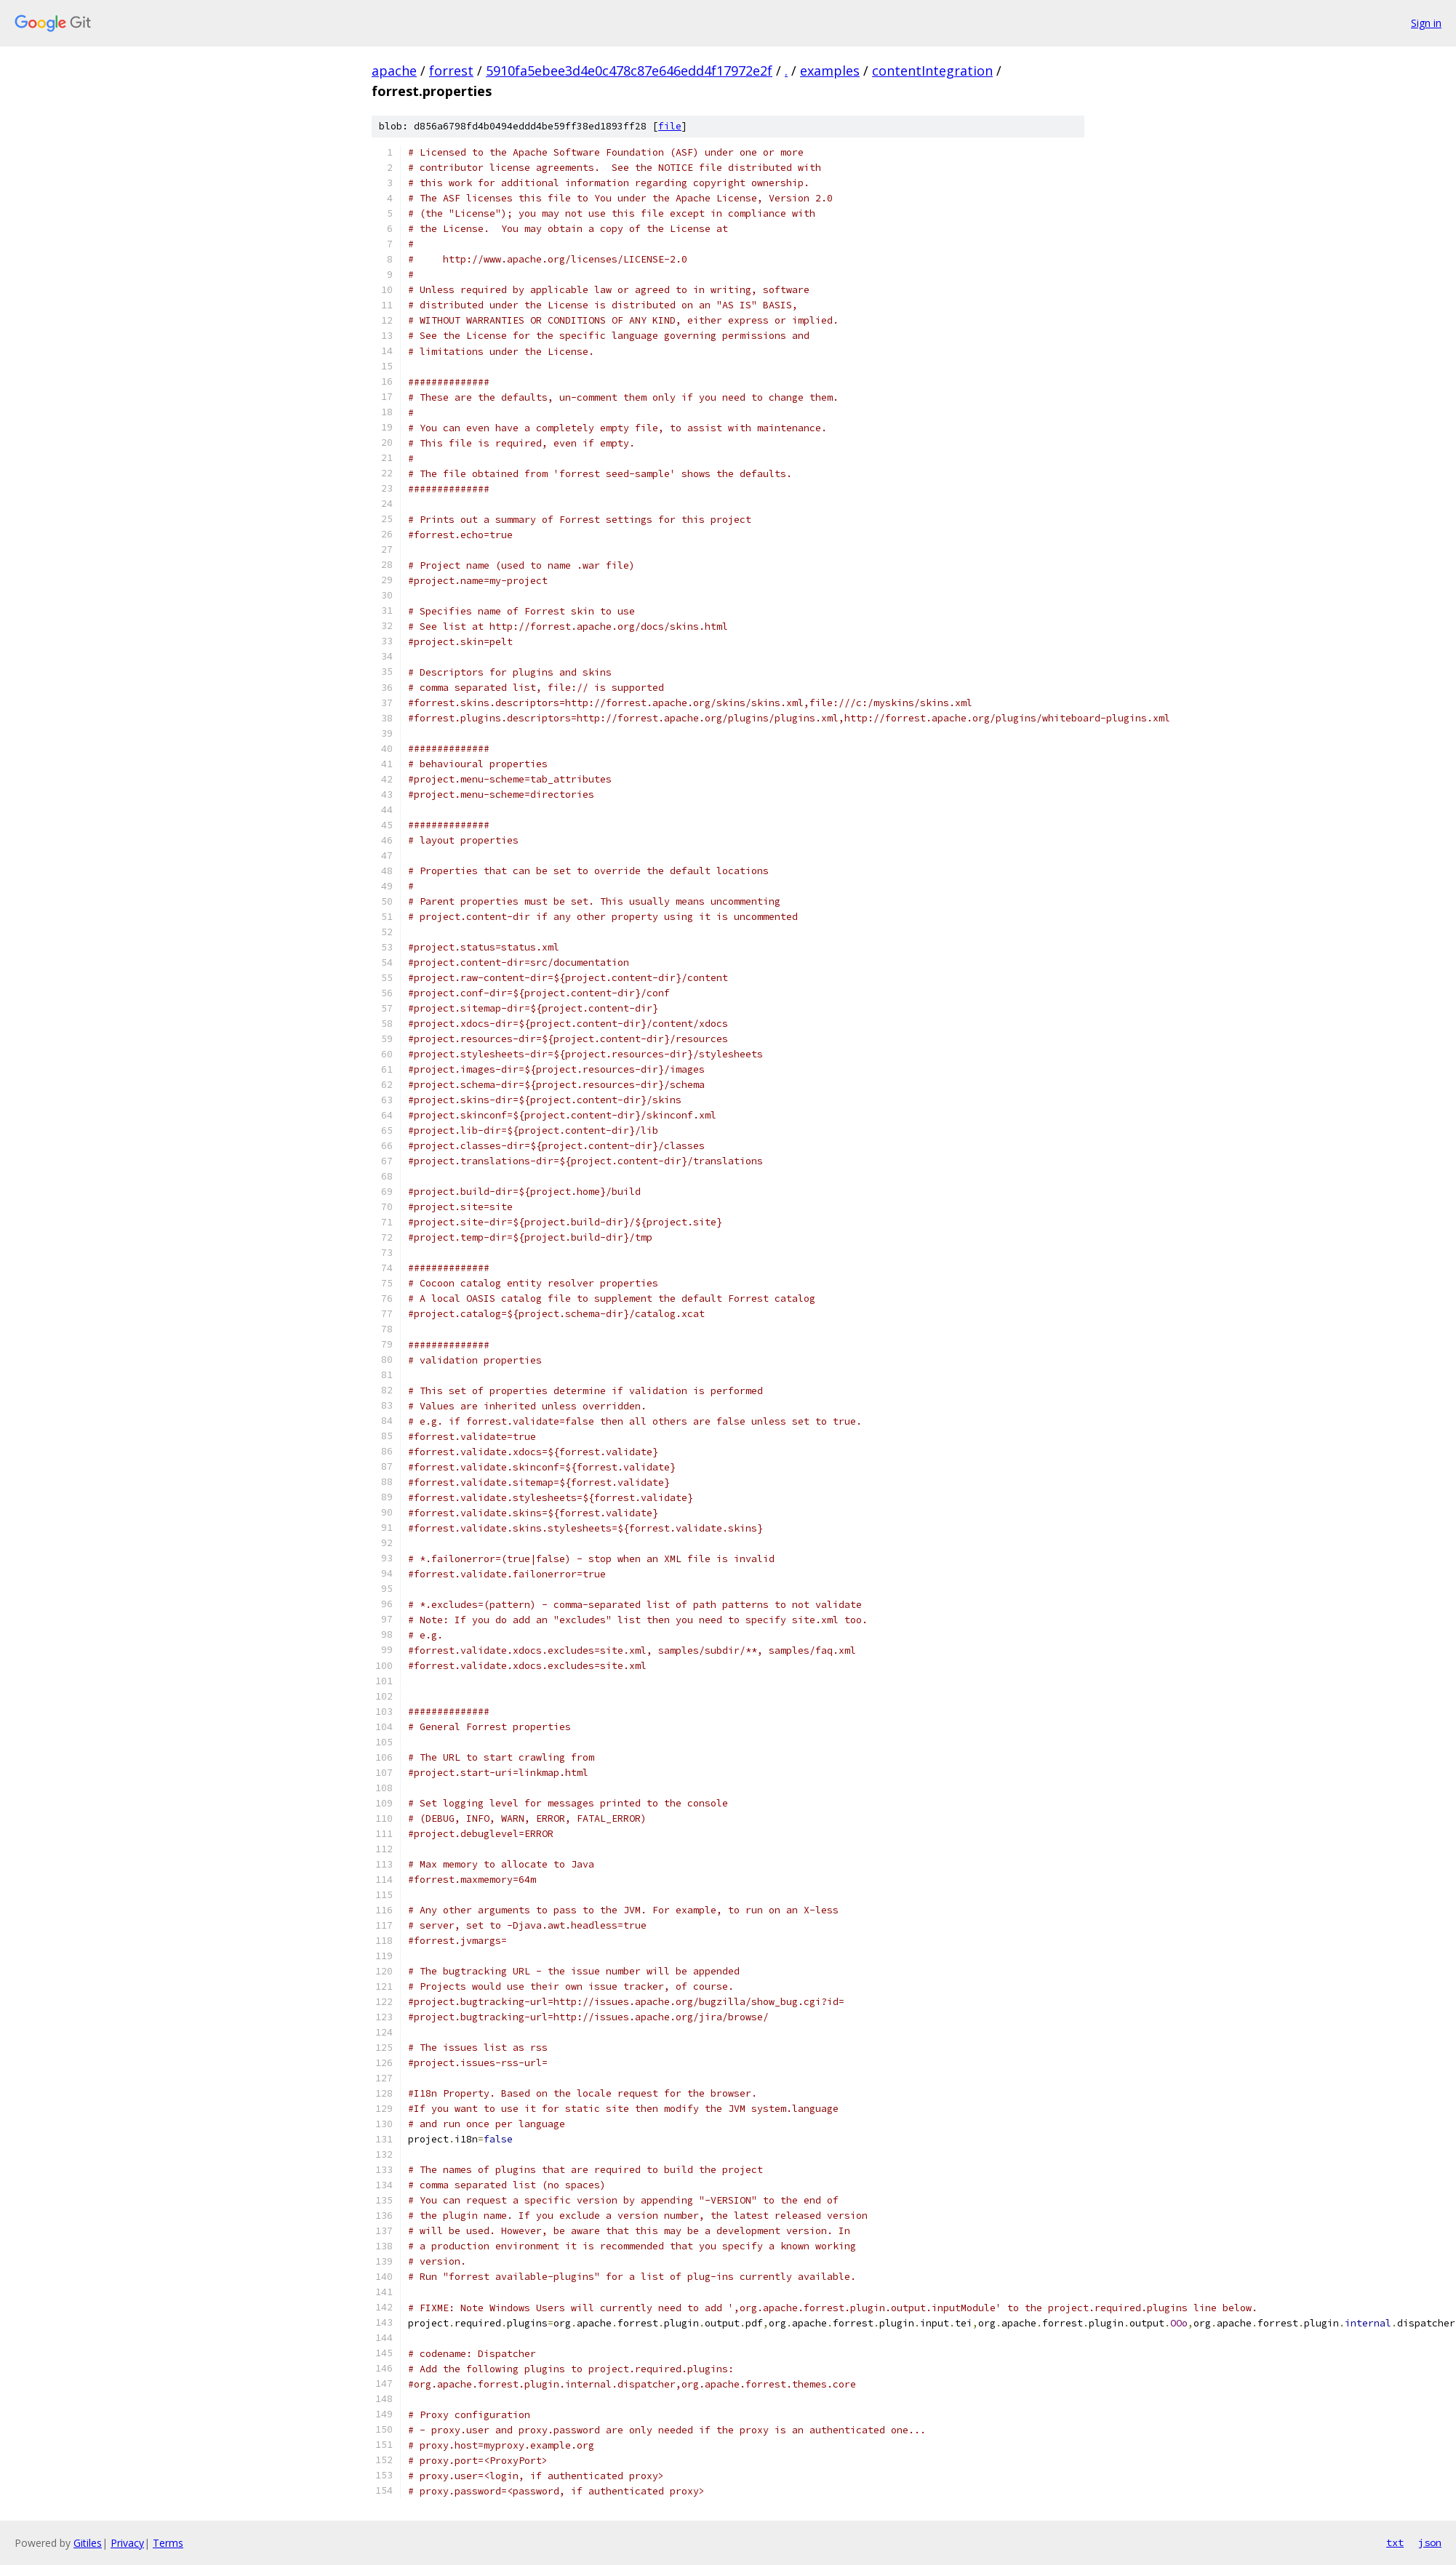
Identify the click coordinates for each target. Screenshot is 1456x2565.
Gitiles (87, 2543)
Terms (168, 2543)
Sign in (1426, 23)
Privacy (127, 2543)
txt (1395, 2542)
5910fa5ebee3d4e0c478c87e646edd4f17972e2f (629, 70)
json (1429, 2542)
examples (830, 70)
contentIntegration (932, 70)
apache (394, 70)
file (669, 126)
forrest (451, 70)
